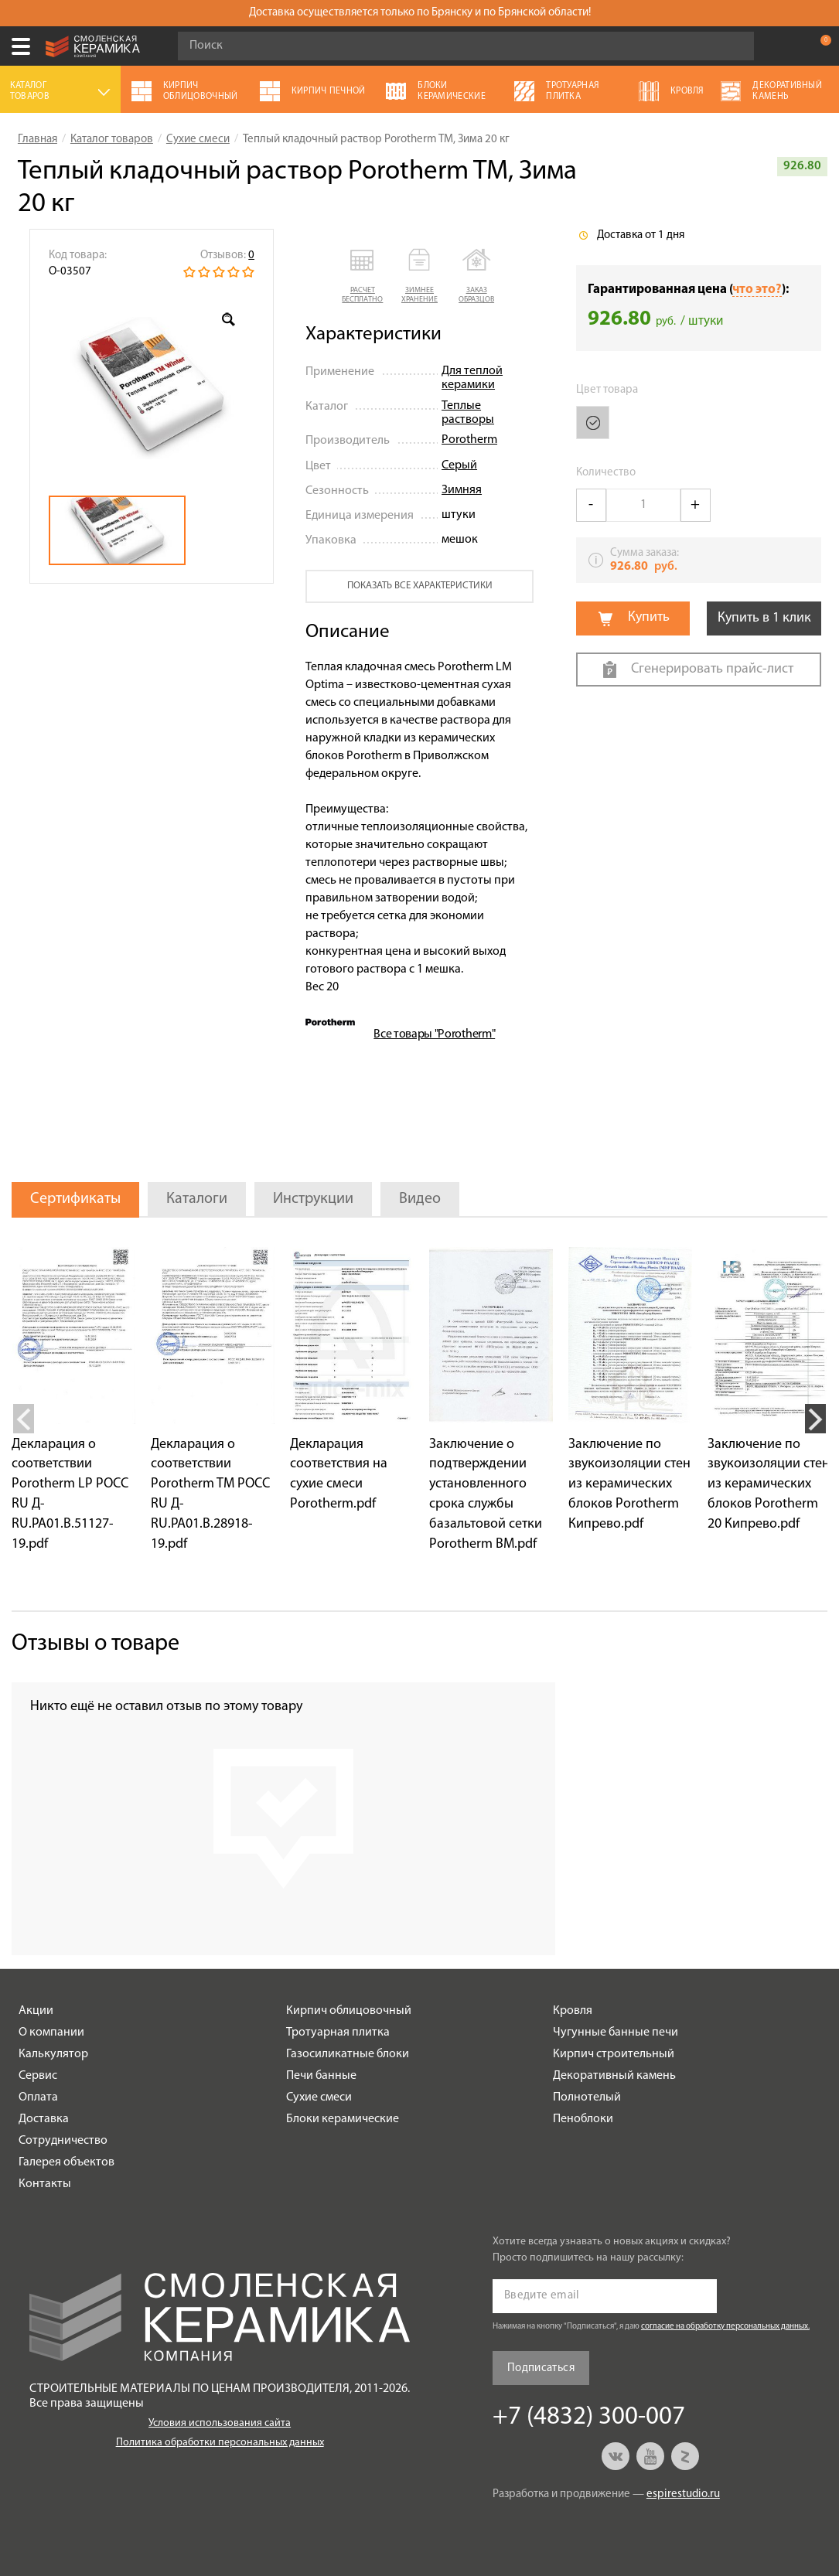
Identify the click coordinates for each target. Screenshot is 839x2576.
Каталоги (196, 1199)
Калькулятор (53, 2054)
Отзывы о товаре (95, 1644)
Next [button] (815, 1418)
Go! (734, 46)
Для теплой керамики (472, 378)
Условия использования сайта (219, 2423)
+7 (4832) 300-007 (787, 46)
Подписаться (541, 2368)
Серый (459, 465)
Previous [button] (23, 1418)
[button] (362, 277)
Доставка (44, 2119)
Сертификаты (75, 1199)
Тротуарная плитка (338, 2032)
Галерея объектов (66, 2162)
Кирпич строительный (613, 2054)
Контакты (45, 2184)
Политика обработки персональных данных (220, 2442)
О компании (51, 2032)
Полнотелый (587, 2097)
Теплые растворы (468, 413)
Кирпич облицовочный (348, 2011)
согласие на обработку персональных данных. (725, 2326)
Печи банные (321, 2076)
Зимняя (462, 490)
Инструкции (313, 1199)
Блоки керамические (342, 2119)
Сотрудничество (63, 2141)
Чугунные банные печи (615, 2032)
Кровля (572, 2011)
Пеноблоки (583, 2119)
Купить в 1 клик (764, 618)
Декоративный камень (614, 2076)
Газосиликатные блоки (347, 2054)
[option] (151, 388)
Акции (36, 2011)
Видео (420, 1199)
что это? (757, 289)
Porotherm (469, 440)
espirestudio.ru (683, 2494)
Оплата (38, 2097)
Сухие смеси (319, 2097)
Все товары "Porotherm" (434, 1034)
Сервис (38, 2076)
